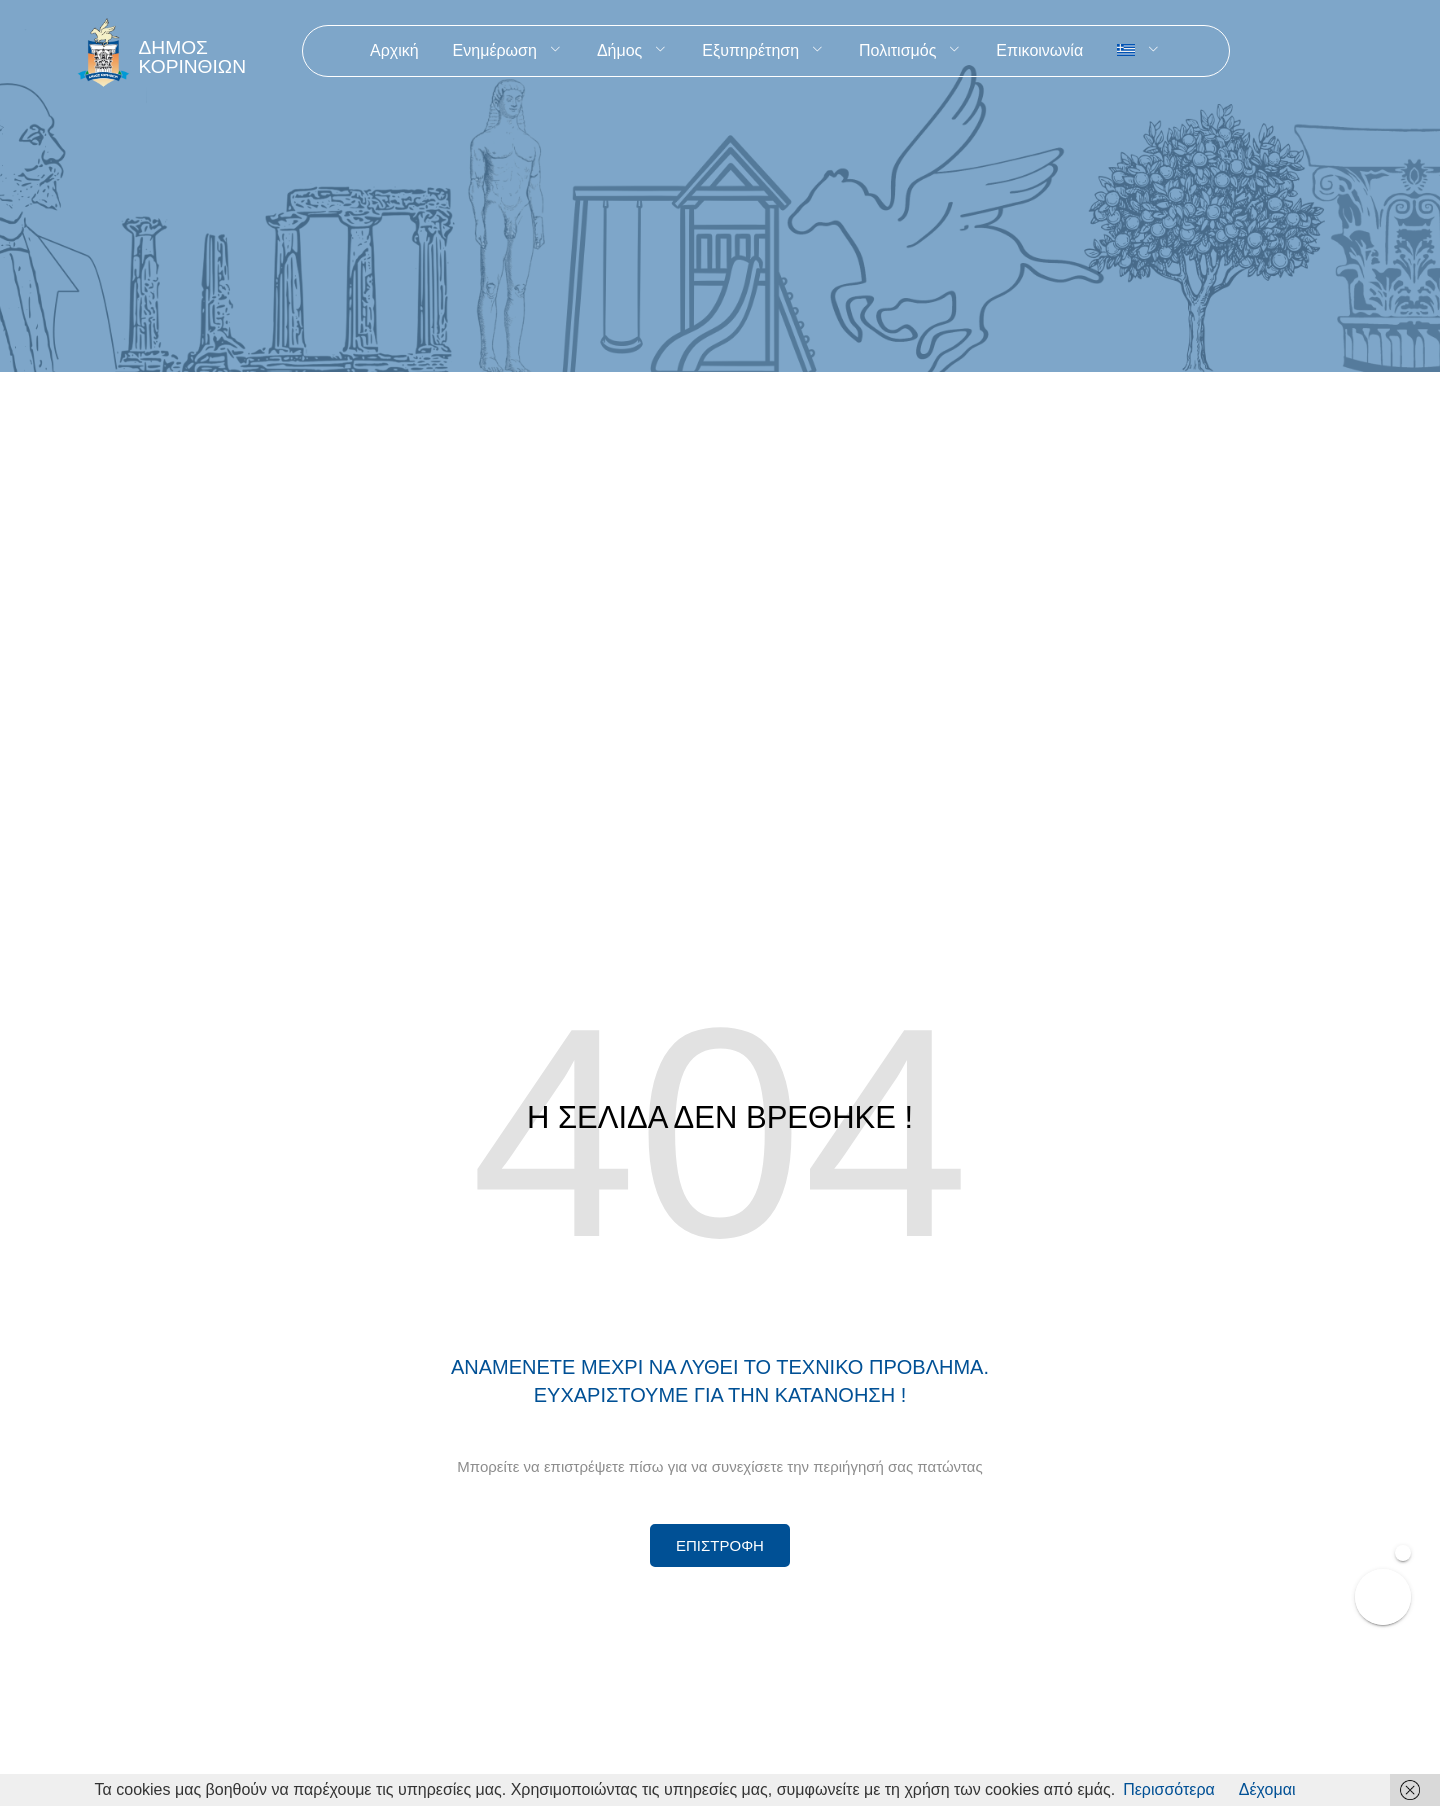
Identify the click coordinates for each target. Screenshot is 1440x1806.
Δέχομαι (1267, 1789)
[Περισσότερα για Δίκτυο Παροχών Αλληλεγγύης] (720, 1545)
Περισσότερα (1169, 1789)
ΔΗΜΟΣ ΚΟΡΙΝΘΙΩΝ (193, 57)
